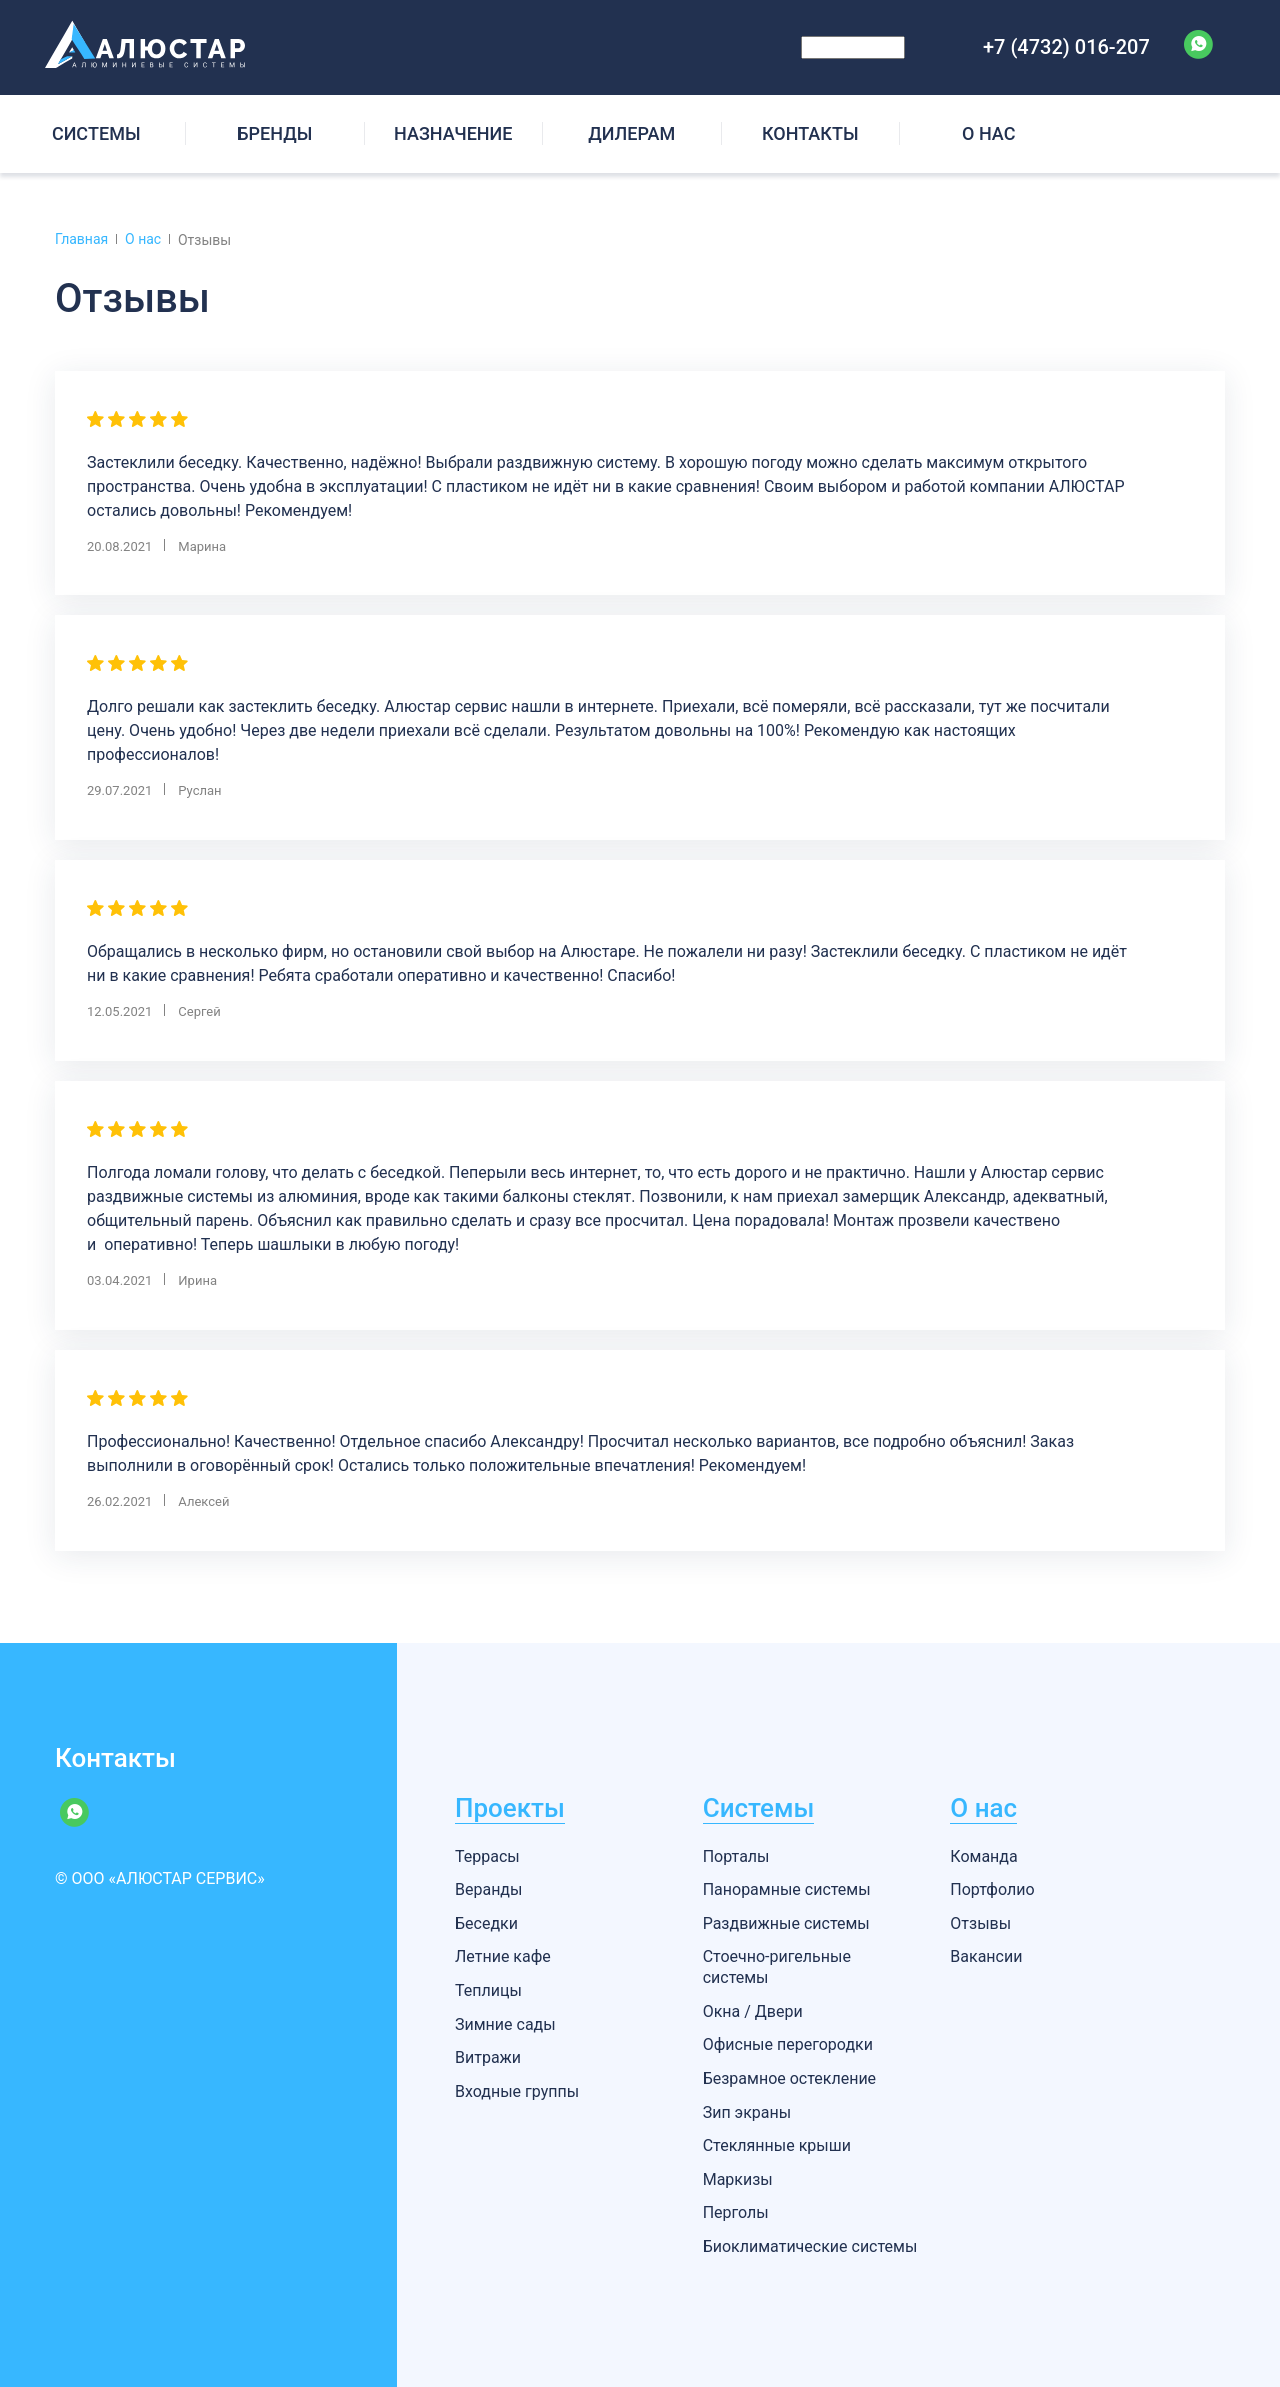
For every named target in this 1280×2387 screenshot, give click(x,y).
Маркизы (738, 2179)
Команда (983, 1856)
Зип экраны (747, 2112)
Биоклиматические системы (810, 2246)
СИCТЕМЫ (96, 133)
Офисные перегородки (788, 2044)
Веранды (488, 1889)
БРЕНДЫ (274, 133)
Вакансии (986, 1956)
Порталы (736, 1856)
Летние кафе (503, 1956)
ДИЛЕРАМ (631, 133)
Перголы (736, 2212)
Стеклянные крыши (777, 2145)
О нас (983, 1808)
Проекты (510, 1808)
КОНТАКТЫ (810, 133)
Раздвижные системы (786, 1923)
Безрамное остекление (789, 2078)
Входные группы (517, 2091)
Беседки (486, 1923)
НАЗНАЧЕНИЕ (453, 133)
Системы (759, 1808)
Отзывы (980, 1923)
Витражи (488, 2057)
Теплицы (488, 1990)
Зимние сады (505, 2024)
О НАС (988, 133)
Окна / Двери (753, 2011)
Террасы (487, 1856)
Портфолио (992, 1889)
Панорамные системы (787, 1889)
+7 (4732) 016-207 (1066, 47)
